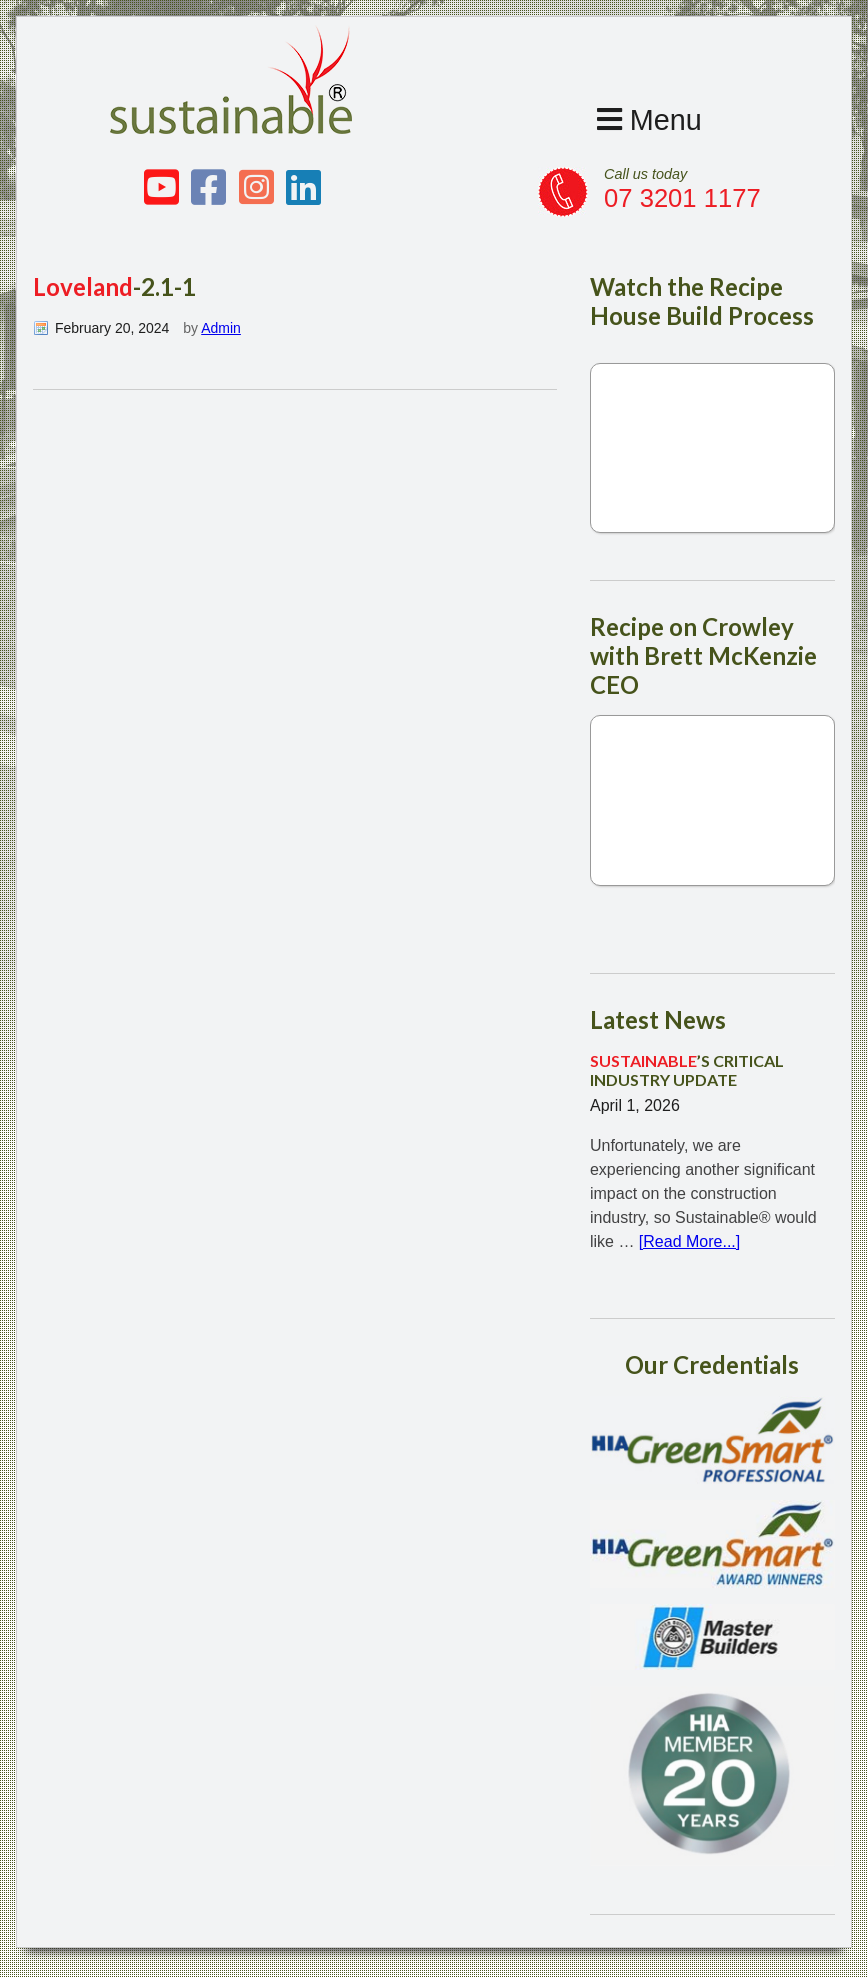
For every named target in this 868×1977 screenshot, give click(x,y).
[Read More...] (689, 1241)
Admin (221, 328)
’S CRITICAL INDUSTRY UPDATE (687, 1070)
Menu (649, 120)
